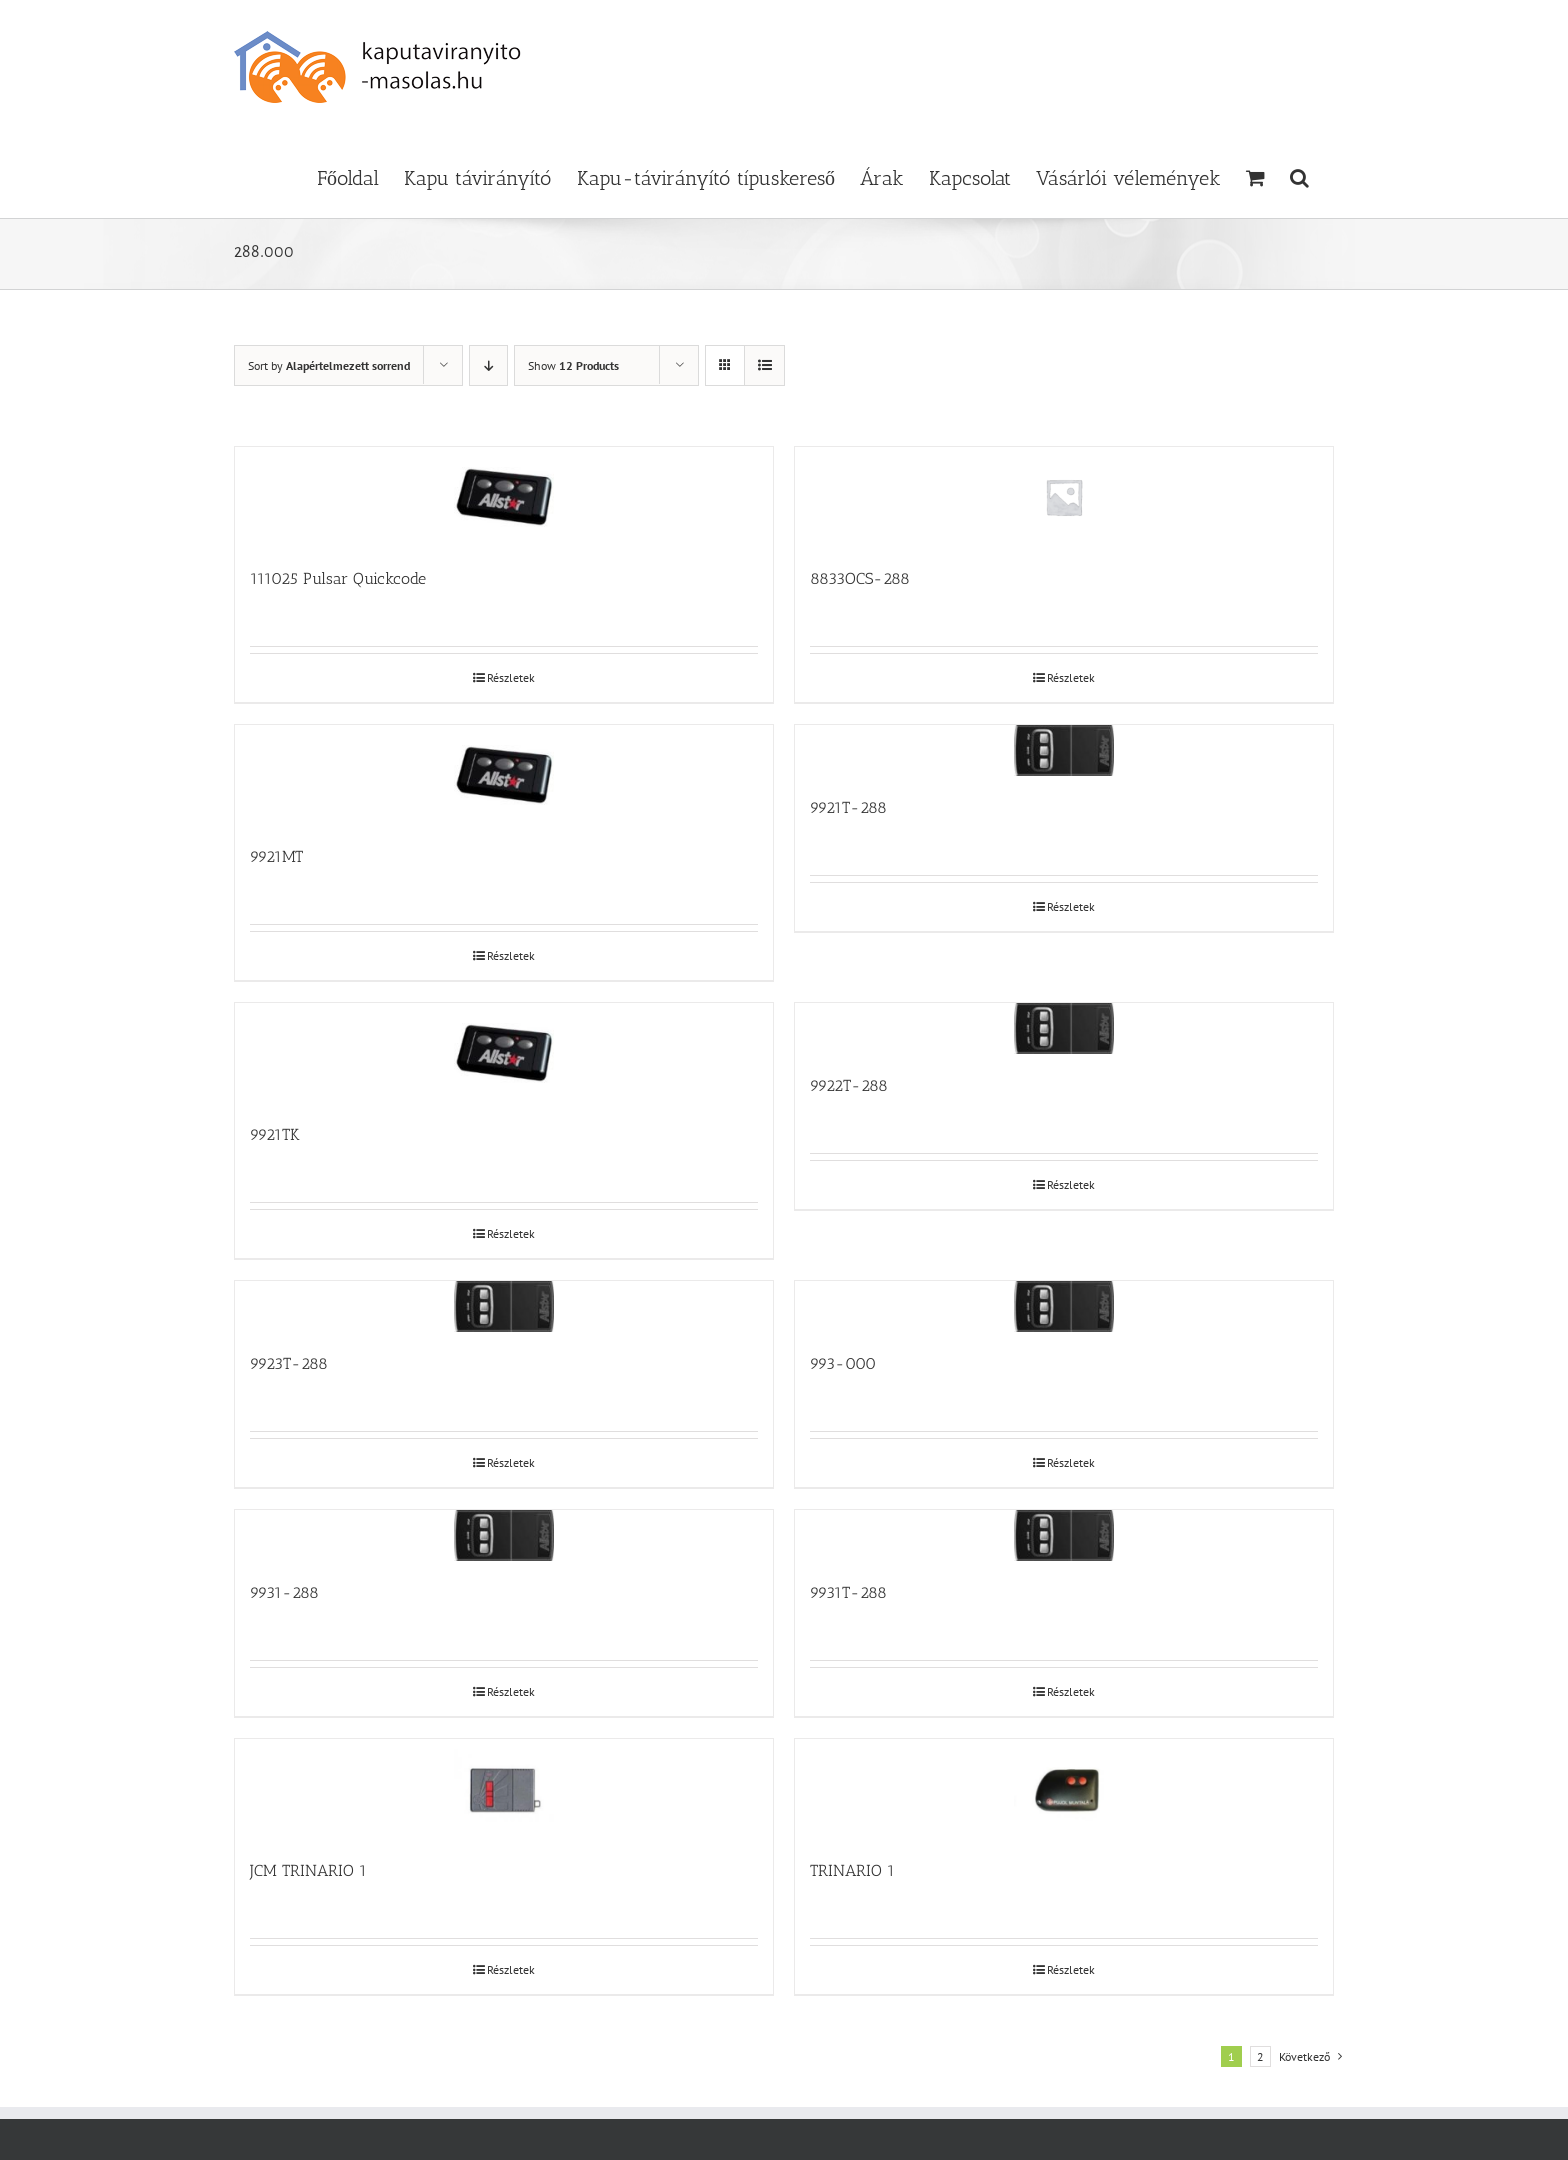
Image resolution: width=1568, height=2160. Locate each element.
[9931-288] (504, 1535)
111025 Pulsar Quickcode (338, 578)
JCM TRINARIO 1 (308, 1870)
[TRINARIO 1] (1064, 1789)
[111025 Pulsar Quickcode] (504, 497)
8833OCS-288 (860, 578)
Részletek (511, 677)
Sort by (329, 365)
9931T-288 (848, 1592)
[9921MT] (504, 775)
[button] (1299, 176)
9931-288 (284, 1592)
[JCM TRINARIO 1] (504, 1789)
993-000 (843, 1363)
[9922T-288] (1064, 1028)
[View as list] (764, 365)
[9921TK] (504, 1053)
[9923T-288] (504, 1306)
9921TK (275, 1134)
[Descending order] (488, 365)
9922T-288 (849, 1085)
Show (573, 365)
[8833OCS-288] (1064, 497)
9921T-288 (848, 807)
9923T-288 (289, 1363)
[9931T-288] (1064, 1535)
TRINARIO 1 (852, 1870)
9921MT (276, 856)
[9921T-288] (1064, 750)
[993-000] (1064, 1306)
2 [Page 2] (1260, 2056)
